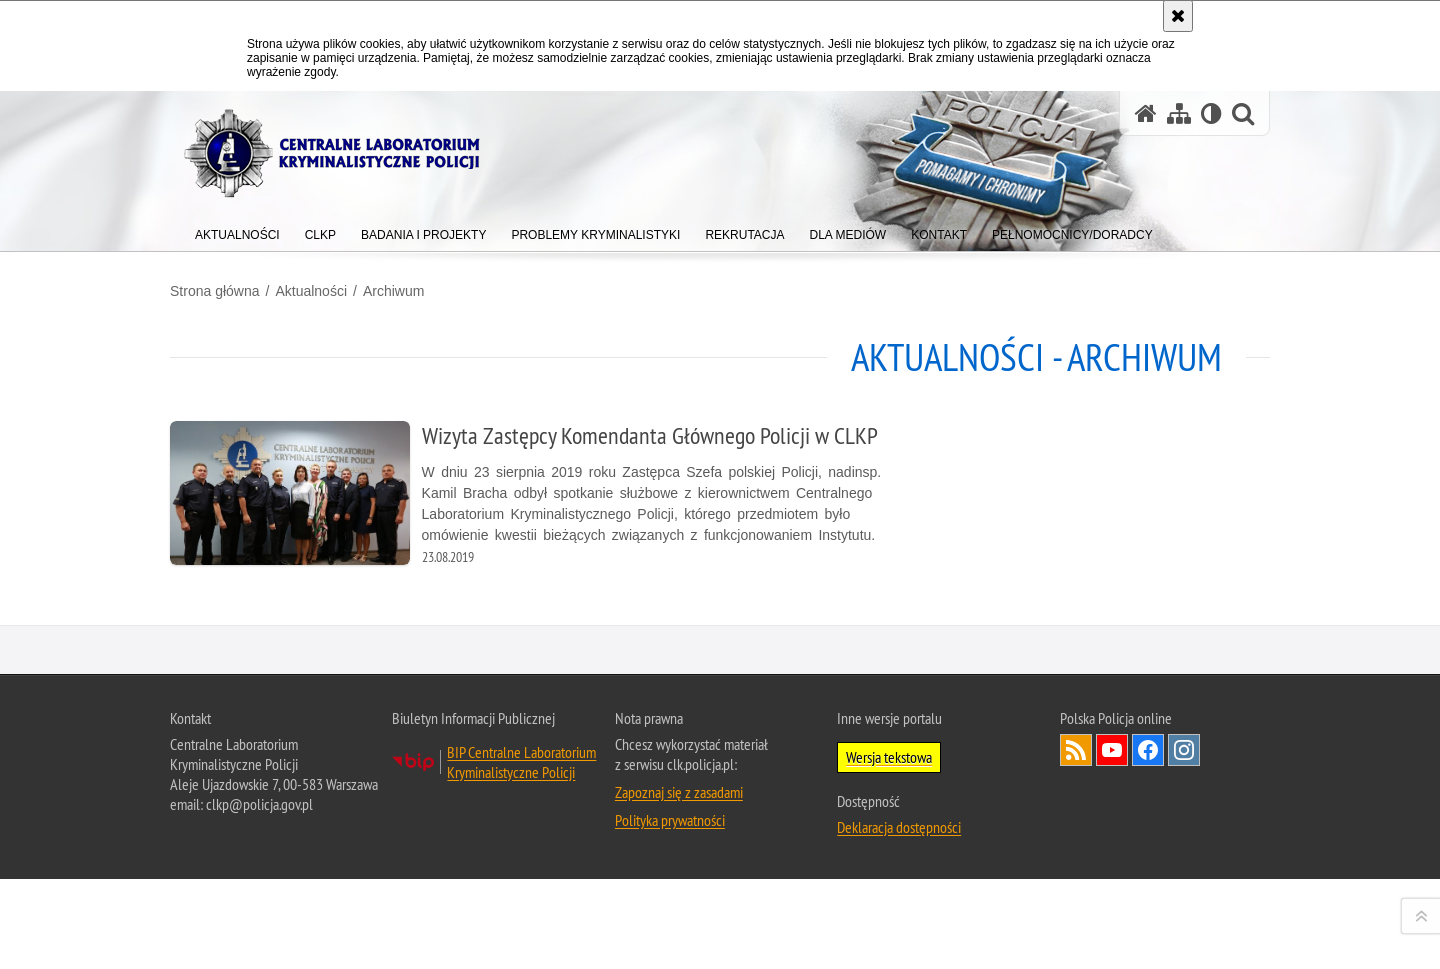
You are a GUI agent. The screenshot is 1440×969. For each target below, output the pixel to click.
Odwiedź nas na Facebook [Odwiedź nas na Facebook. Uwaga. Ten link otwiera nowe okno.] (1148, 926)
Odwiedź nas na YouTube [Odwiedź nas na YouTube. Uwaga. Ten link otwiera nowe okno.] (1112, 926)
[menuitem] (237, 230)
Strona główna (215, 291)
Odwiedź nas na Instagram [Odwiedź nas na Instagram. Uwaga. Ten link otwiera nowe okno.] (1184, 926)
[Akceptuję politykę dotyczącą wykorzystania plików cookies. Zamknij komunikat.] (1178, 16)
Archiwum (393, 291)
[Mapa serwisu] (1179, 113)
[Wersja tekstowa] (1211, 113)
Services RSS (1076, 926)
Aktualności (311, 291)
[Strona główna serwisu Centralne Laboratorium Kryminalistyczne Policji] (1146, 113)
